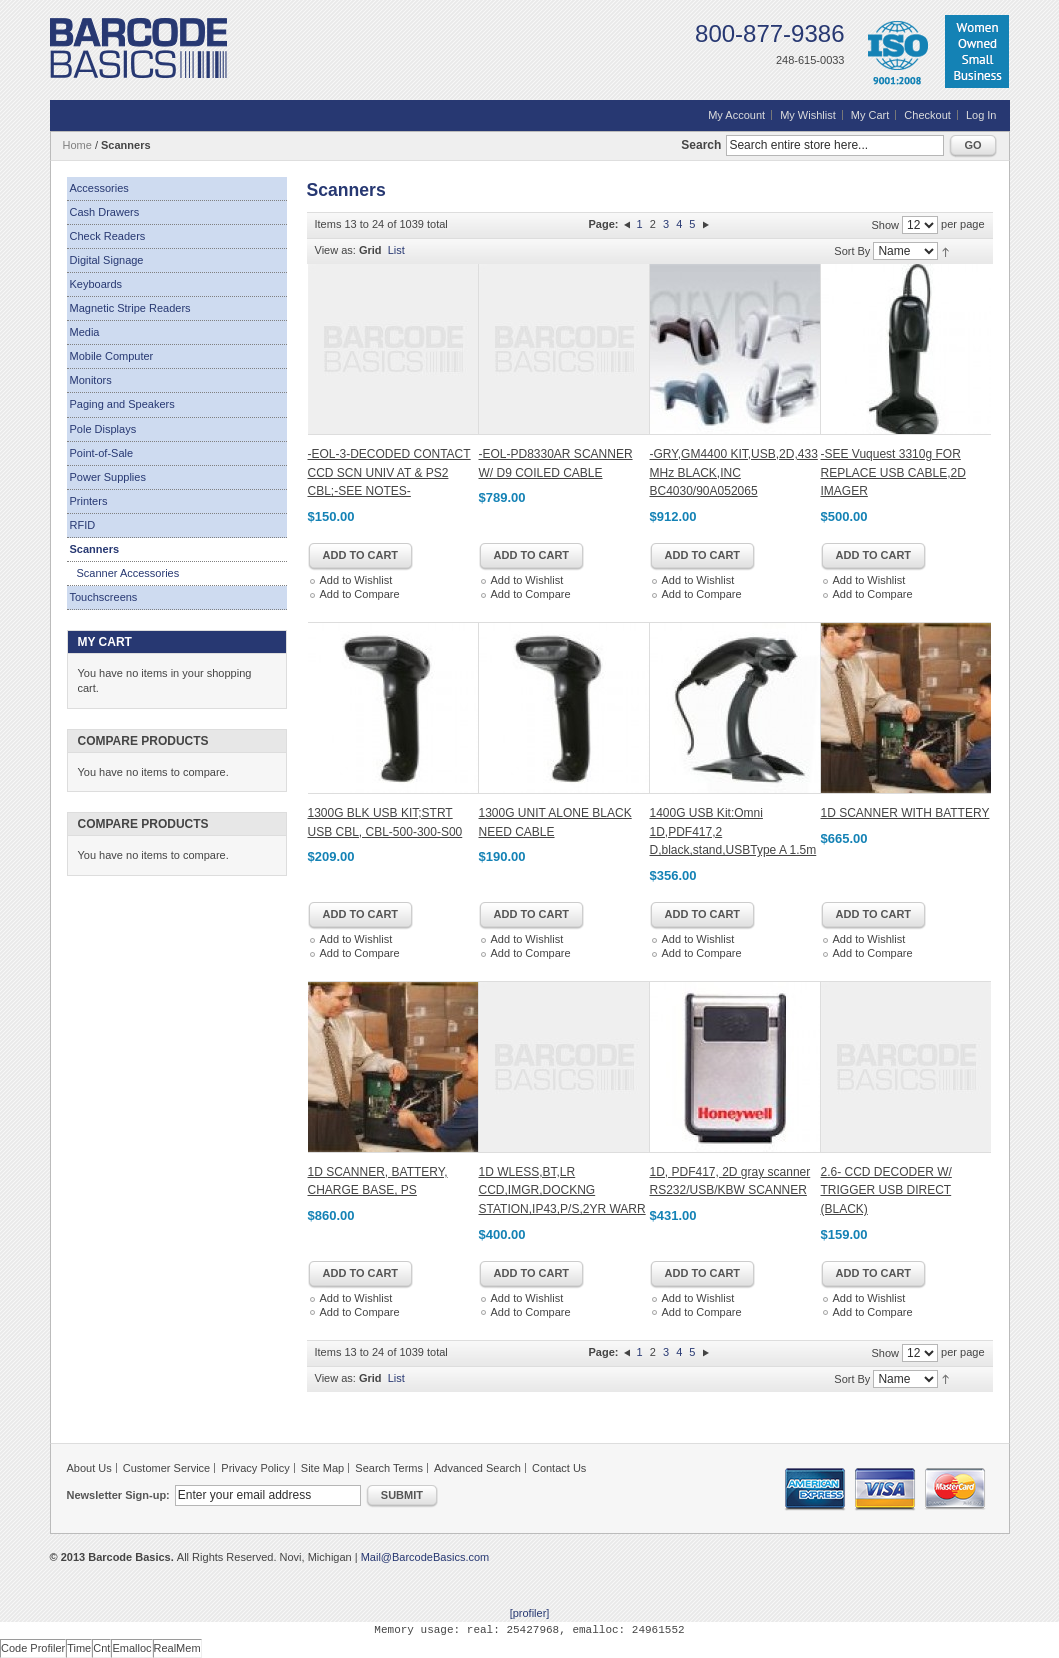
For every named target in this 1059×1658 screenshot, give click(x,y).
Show (885, 225)
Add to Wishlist (356, 580)
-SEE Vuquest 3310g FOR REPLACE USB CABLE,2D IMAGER (893, 472)
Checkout (927, 115)
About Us (89, 1468)
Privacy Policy (255, 1468)
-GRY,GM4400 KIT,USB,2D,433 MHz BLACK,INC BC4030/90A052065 (734, 472)
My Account (736, 115)
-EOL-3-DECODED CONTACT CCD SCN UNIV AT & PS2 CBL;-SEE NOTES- (389, 472)
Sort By (852, 251)
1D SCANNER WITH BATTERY (905, 813)
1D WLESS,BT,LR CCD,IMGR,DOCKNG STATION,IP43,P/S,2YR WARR (562, 1190)
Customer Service (166, 1468)
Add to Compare (360, 594)
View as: (335, 250)
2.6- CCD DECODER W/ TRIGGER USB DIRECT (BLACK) (886, 1190)
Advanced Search (477, 1468)
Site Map (322, 1468)
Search (701, 145)
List (396, 250)
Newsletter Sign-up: (118, 1495)
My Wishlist (808, 115)
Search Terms (389, 1468)
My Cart (870, 115)
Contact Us (559, 1468)
